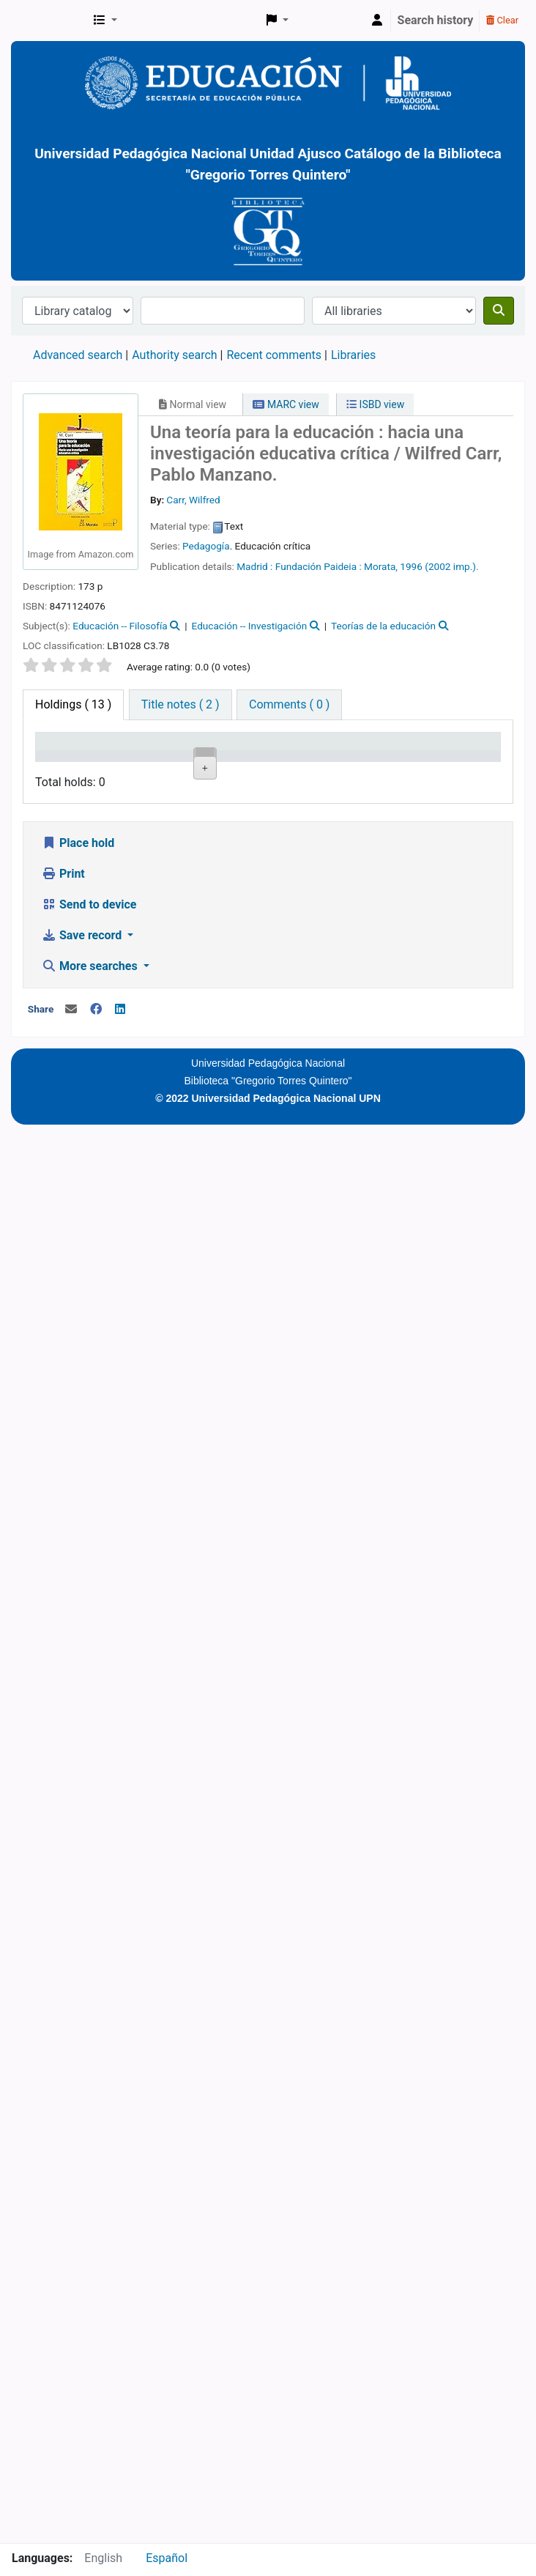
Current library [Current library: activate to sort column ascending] (129, 755)
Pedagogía (206, 546)
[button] (105, 20)
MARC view (286, 404)
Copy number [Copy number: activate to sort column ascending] (328, 755)
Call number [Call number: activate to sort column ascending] (262, 755)
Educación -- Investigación (250, 626)
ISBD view (375, 404)
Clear (502, 20)
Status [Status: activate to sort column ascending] (392, 763)
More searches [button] (91, 2377)
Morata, (381, 566)
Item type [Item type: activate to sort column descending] (55, 755)
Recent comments (273, 355)
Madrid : (254, 566)
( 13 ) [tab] (73, 704)
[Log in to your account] (377, 20)
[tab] (180, 704)
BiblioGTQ (48, 20)
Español (166, 2558)
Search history (436, 20)
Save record (83, 2346)
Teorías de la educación (383, 626)
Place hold (78, 2254)
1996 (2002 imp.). (439, 566)
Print (63, 2285)
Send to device (89, 2316)
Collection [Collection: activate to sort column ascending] (201, 763)
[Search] (498, 311)
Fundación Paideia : (318, 566)
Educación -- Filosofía (119, 626)
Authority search (174, 355)
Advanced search (77, 355)
